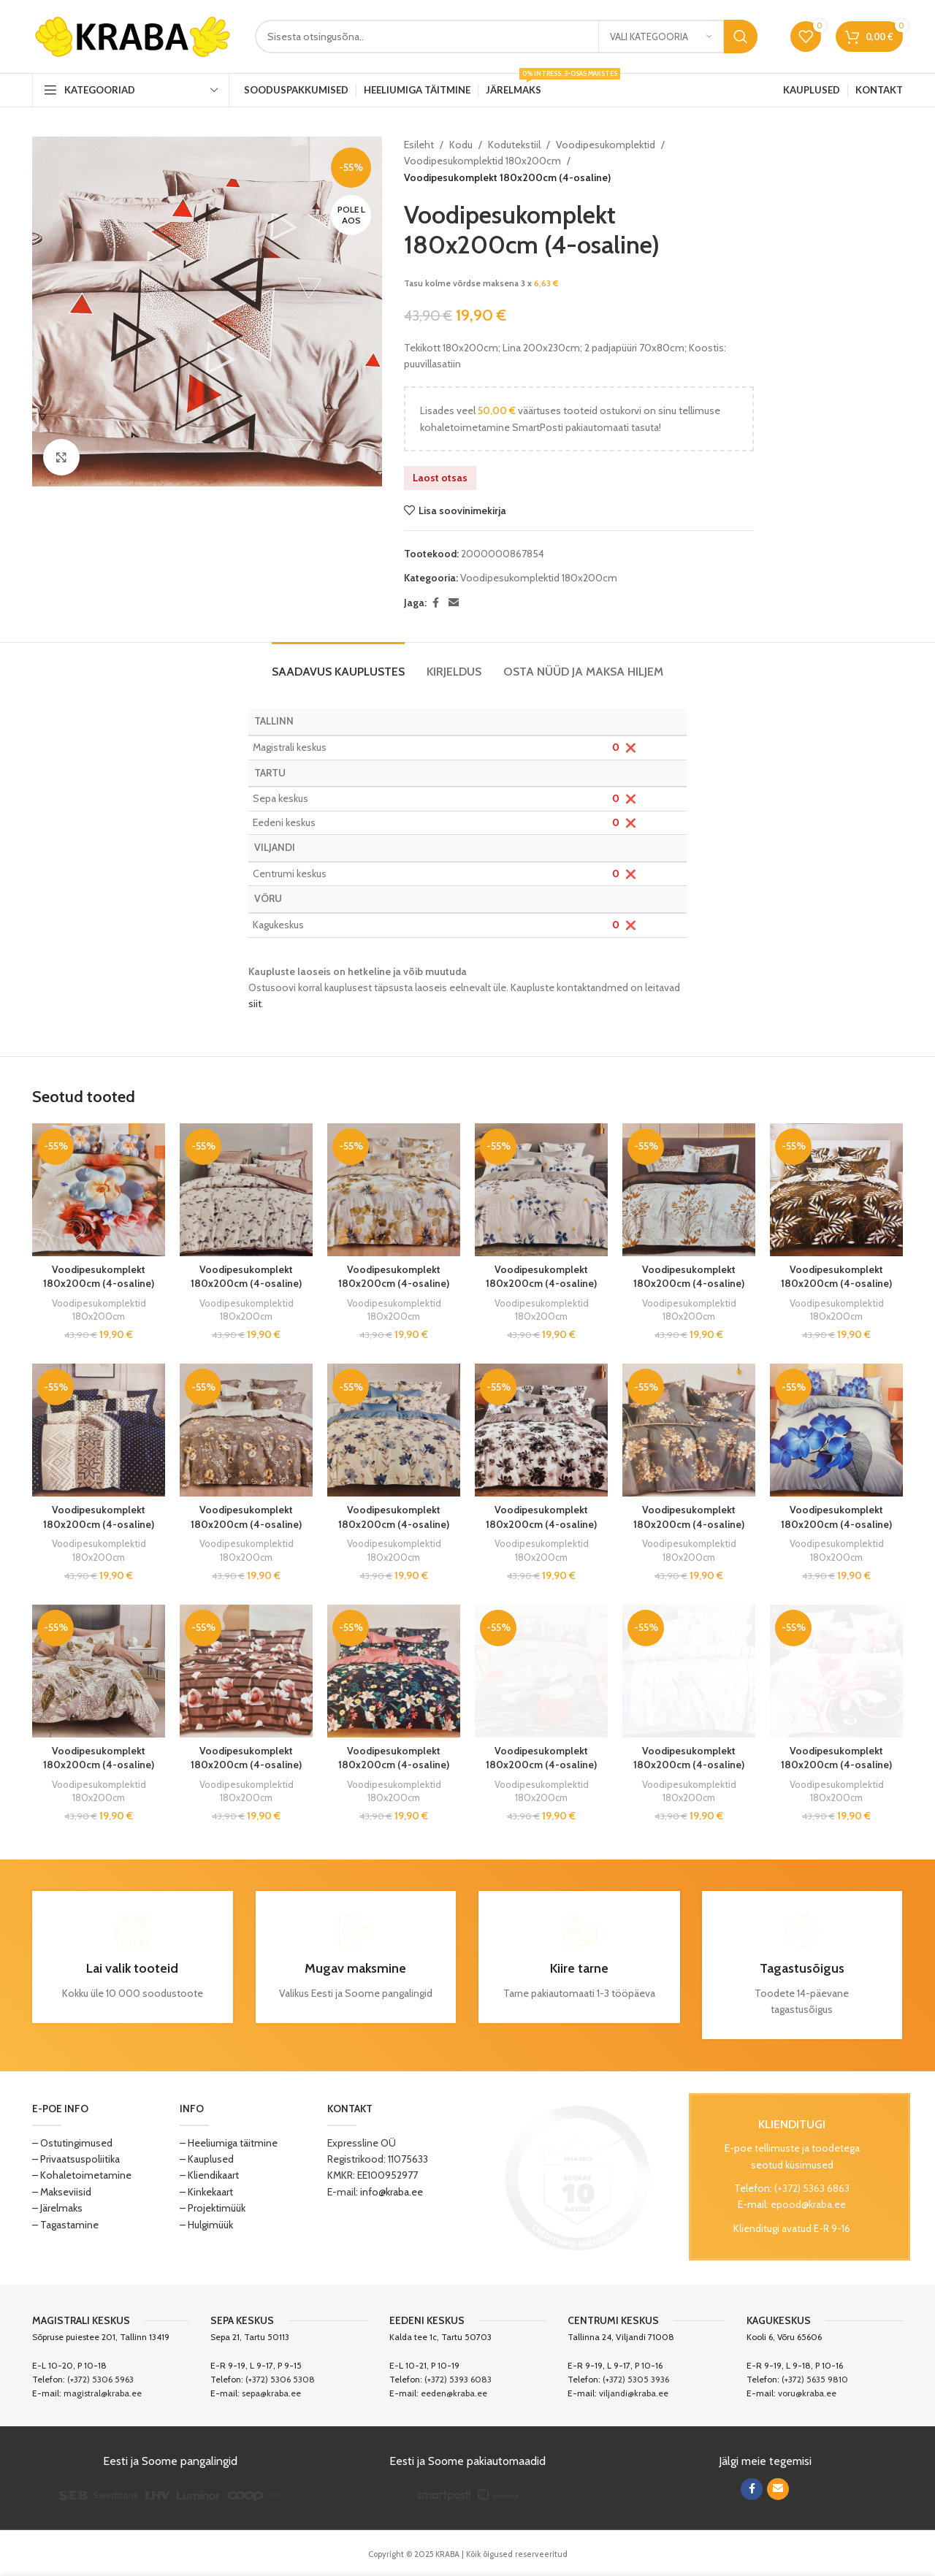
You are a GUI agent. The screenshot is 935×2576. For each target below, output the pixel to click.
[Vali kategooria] (661, 36)
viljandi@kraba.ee (633, 2393)
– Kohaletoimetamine (81, 2175)
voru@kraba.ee (807, 2393)
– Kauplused (207, 2159)
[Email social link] (453, 603)
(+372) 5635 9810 (815, 2379)
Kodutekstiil (514, 144)
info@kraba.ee (391, 2191)
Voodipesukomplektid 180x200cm (482, 160)
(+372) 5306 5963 (100, 2379)
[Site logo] (132, 35)
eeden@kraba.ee (454, 2393)
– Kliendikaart (209, 2175)
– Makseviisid (61, 2191)
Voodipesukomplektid (605, 144)
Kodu (461, 144)
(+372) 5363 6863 (812, 2188)
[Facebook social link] (435, 603)
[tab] (338, 664)
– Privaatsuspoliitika (76, 2159)
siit (255, 1003)
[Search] (506, 36)
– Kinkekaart (206, 2191)
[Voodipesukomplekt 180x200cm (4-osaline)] (98, 1189)
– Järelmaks (57, 2207)
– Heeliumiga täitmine (229, 2142)
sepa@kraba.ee (271, 2393)
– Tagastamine (65, 2224)
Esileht (419, 144)
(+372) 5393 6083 (458, 2379)
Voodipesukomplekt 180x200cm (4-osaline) (98, 1277)
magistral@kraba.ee (103, 2393)
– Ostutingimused (72, 2142)
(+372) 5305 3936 (636, 2379)
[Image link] (578, 2176)
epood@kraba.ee (808, 2204)
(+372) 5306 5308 (280, 2379)
